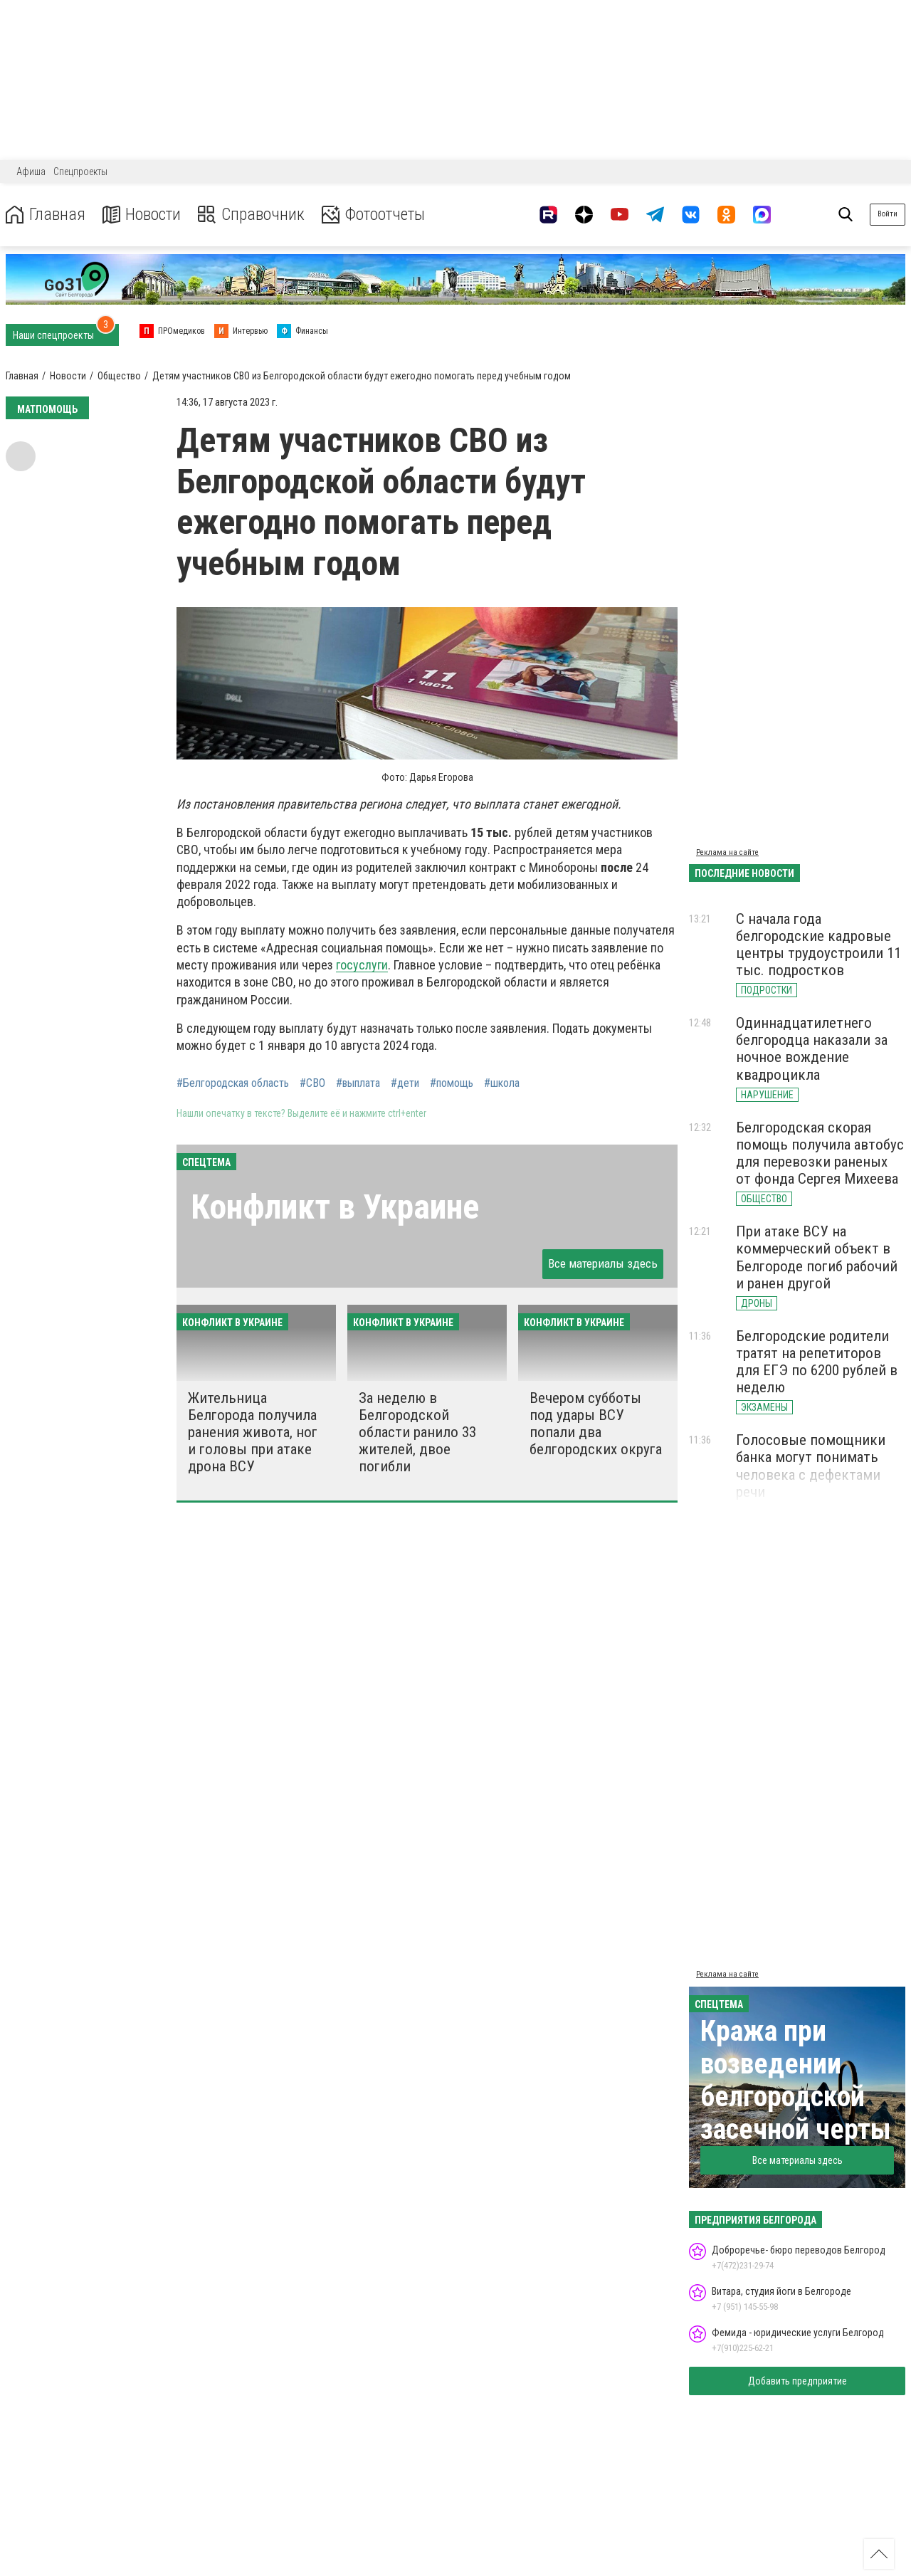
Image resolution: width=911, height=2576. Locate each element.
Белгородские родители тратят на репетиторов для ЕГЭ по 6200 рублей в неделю (816, 1362)
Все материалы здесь (603, 1263)
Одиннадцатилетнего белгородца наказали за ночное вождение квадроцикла (812, 1048)
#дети (405, 1083)
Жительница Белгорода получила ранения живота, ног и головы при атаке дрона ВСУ (252, 1432)
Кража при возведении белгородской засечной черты (795, 2080)
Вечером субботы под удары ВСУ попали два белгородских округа (596, 1423)
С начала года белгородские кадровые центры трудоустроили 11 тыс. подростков (818, 944)
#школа (502, 1083)
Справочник (252, 214)
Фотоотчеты (376, 214)
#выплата (358, 1083)
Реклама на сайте (727, 852)
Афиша (31, 171)
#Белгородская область (233, 1083)
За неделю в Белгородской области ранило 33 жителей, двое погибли (417, 1432)
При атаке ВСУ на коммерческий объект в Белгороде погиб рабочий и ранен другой (816, 1257)
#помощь (451, 1083)
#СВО (312, 1083)
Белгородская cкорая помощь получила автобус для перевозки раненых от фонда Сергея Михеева (820, 1153)
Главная (45, 214)
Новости (141, 214)
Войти (887, 214)
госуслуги (362, 964)
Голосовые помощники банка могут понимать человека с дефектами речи (810, 1465)
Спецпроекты (80, 171)
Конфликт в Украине (335, 1207)
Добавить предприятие (797, 2381)
